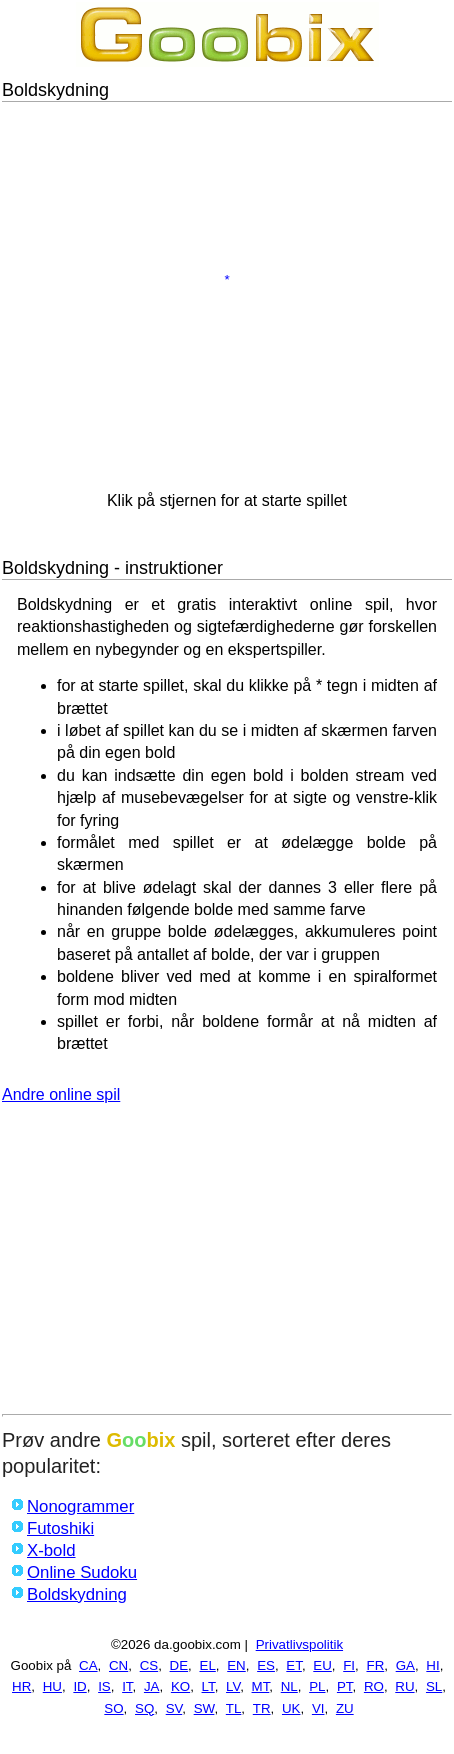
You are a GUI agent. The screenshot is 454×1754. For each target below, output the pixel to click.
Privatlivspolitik (299, 1644)
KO (180, 1686)
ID (79, 1686)
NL (289, 1686)
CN (118, 1665)
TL (234, 1708)
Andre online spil (61, 1094)
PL (317, 1686)
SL (434, 1686)
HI (432, 1665)
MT (261, 1686)
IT (127, 1686)
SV (174, 1708)
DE (179, 1665)
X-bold (51, 1550)
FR (375, 1665)
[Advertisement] (227, 1264)
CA (88, 1665)
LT (208, 1686)
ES (266, 1665)
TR (262, 1708)
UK (291, 1708)
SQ (144, 1708)
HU (52, 1686)
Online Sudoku (82, 1572)
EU (322, 1665)
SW (204, 1708)
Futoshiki (60, 1528)
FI (349, 1665)
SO (113, 1708)
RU (404, 1686)
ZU (345, 1708)
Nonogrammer (80, 1506)
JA (152, 1686)
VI (318, 1708)
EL (208, 1665)
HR (21, 1686)
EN (236, 1665)
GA (405, 1665)
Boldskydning (77, 1594)
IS (104, 1686)
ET (294, 1665)
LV (233, 1686)
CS (149, 1665)
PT (345, 1686)
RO (374, 1686)
